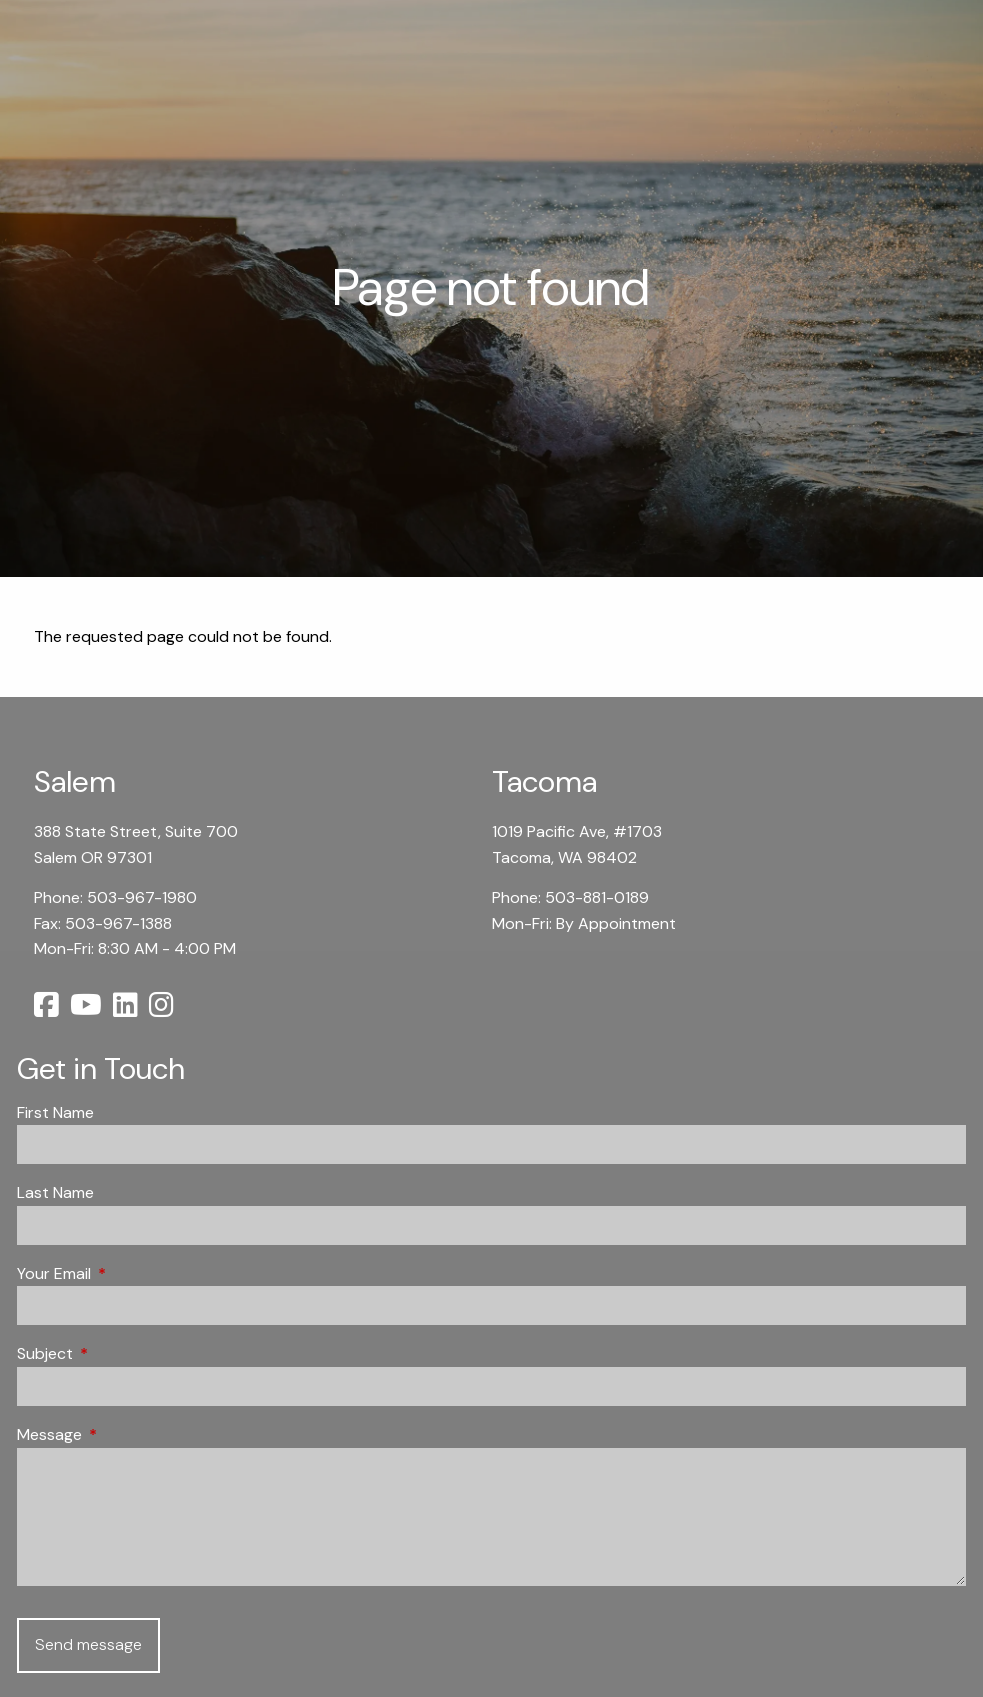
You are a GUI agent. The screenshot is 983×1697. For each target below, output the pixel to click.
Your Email (130, 1273)
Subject (121, 1353)
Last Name (55, 1192)
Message (126, 1434)
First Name (55, 1112)
